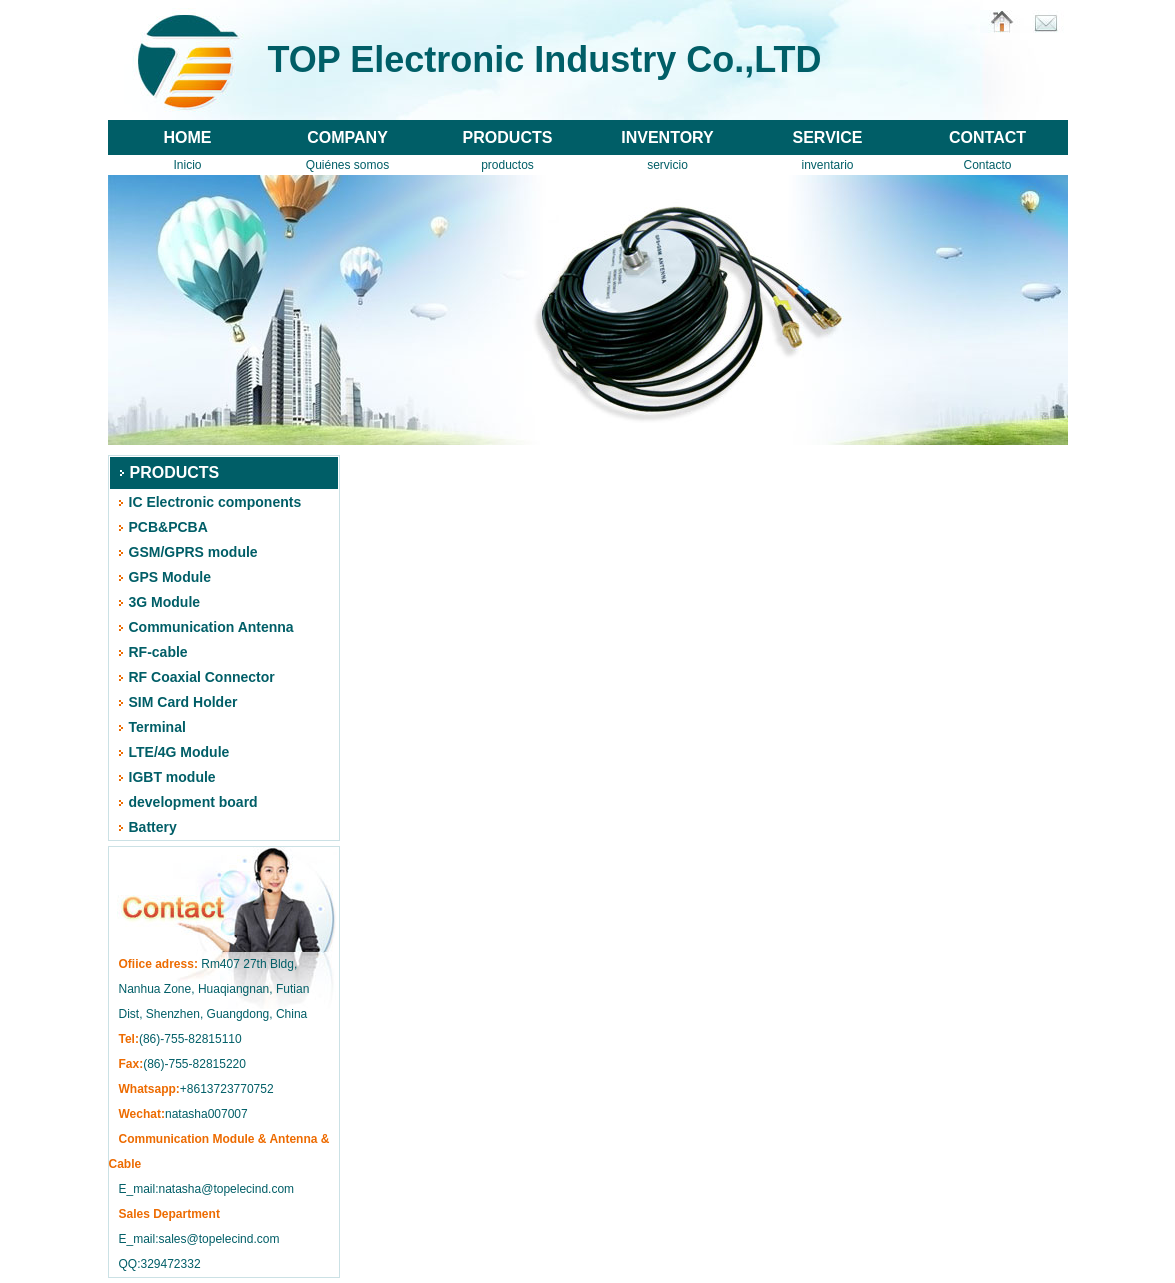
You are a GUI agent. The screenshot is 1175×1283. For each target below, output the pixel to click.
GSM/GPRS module (193, 552)
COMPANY (347, 137)
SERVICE (828, 137)
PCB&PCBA (168, 527)
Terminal (157, 727)
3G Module (165, 602)
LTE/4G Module (179, 752)
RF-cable (158, 652)
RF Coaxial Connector (202, 677)
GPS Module (170, 577)
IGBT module (172, 777)
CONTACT (987, 137)
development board (193, 802)
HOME (188, 137)
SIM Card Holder (183, 702)
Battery (153, 827)
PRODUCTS (508, 137)
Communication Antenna (211, 627)
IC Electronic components (215, 502)
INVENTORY (667, 137)
